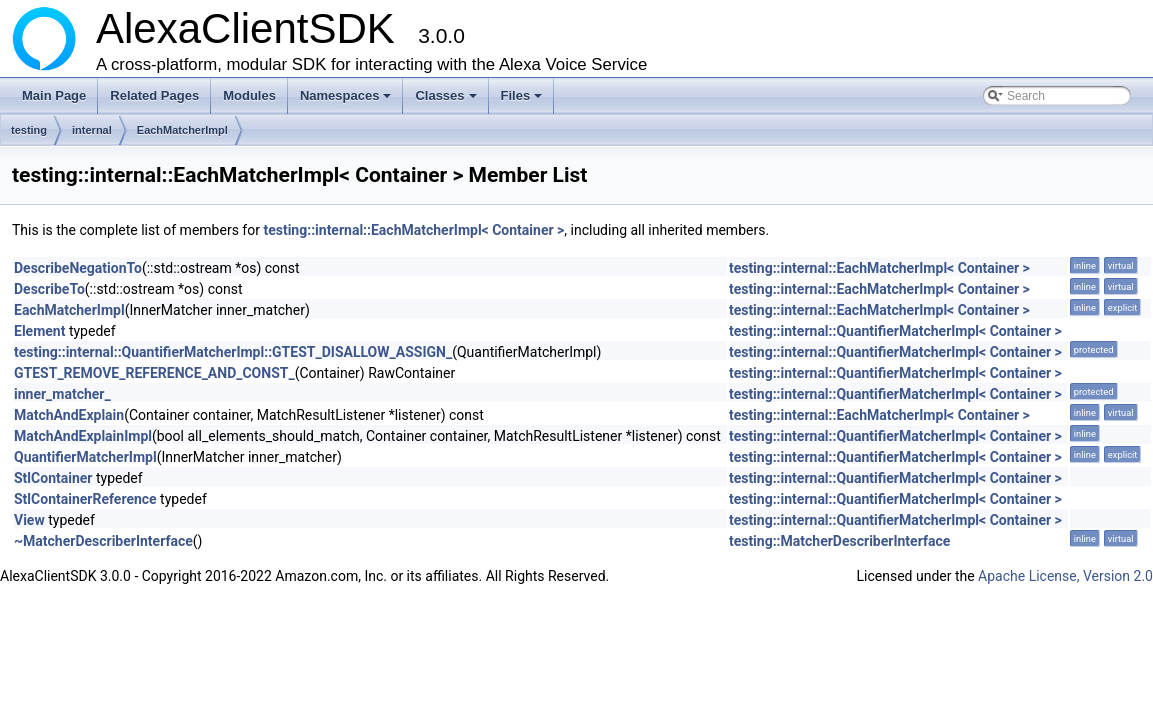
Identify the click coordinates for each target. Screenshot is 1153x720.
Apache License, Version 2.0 (1065, 576)
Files (523, 101)
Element (39, 331)
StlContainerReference (85, 499)
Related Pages (154, 95)
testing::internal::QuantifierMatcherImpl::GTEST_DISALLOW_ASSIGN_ (233, 352)
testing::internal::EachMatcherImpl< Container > (413, 230)
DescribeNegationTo (78, 268)
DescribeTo (49, 289)
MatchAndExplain (69, 415)
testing (29, 130)
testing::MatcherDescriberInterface (839, 541)
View (29, 520)
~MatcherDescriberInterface (103, 541)
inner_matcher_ (62, 394)
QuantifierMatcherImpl (85, 457)
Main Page (54, 95)
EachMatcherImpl (182, 130)
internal (92, 130)
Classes (447, 101)
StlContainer (53, 478)
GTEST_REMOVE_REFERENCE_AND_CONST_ (154, 373)
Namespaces (347, 101)
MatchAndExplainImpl (83, 436)
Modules (249, 95)
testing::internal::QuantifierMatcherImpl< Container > (895, 331)
